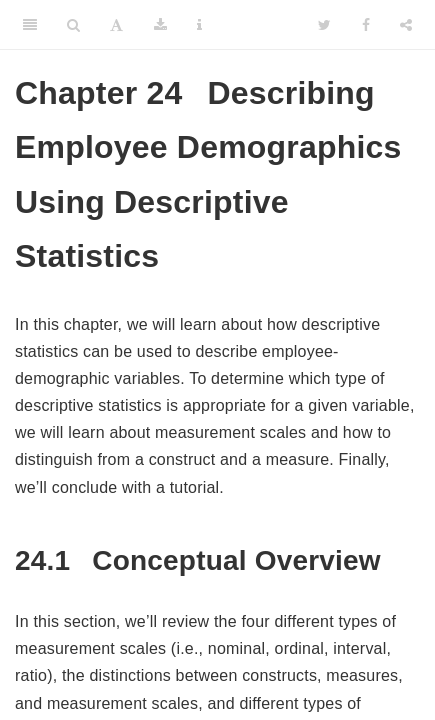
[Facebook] (366, 25)
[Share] (406, 25)
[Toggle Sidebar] (30, 25)
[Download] (160, 25)
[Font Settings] (116, 25)
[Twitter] (324, 25)
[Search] (73, 25)
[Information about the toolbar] (199, 25)
